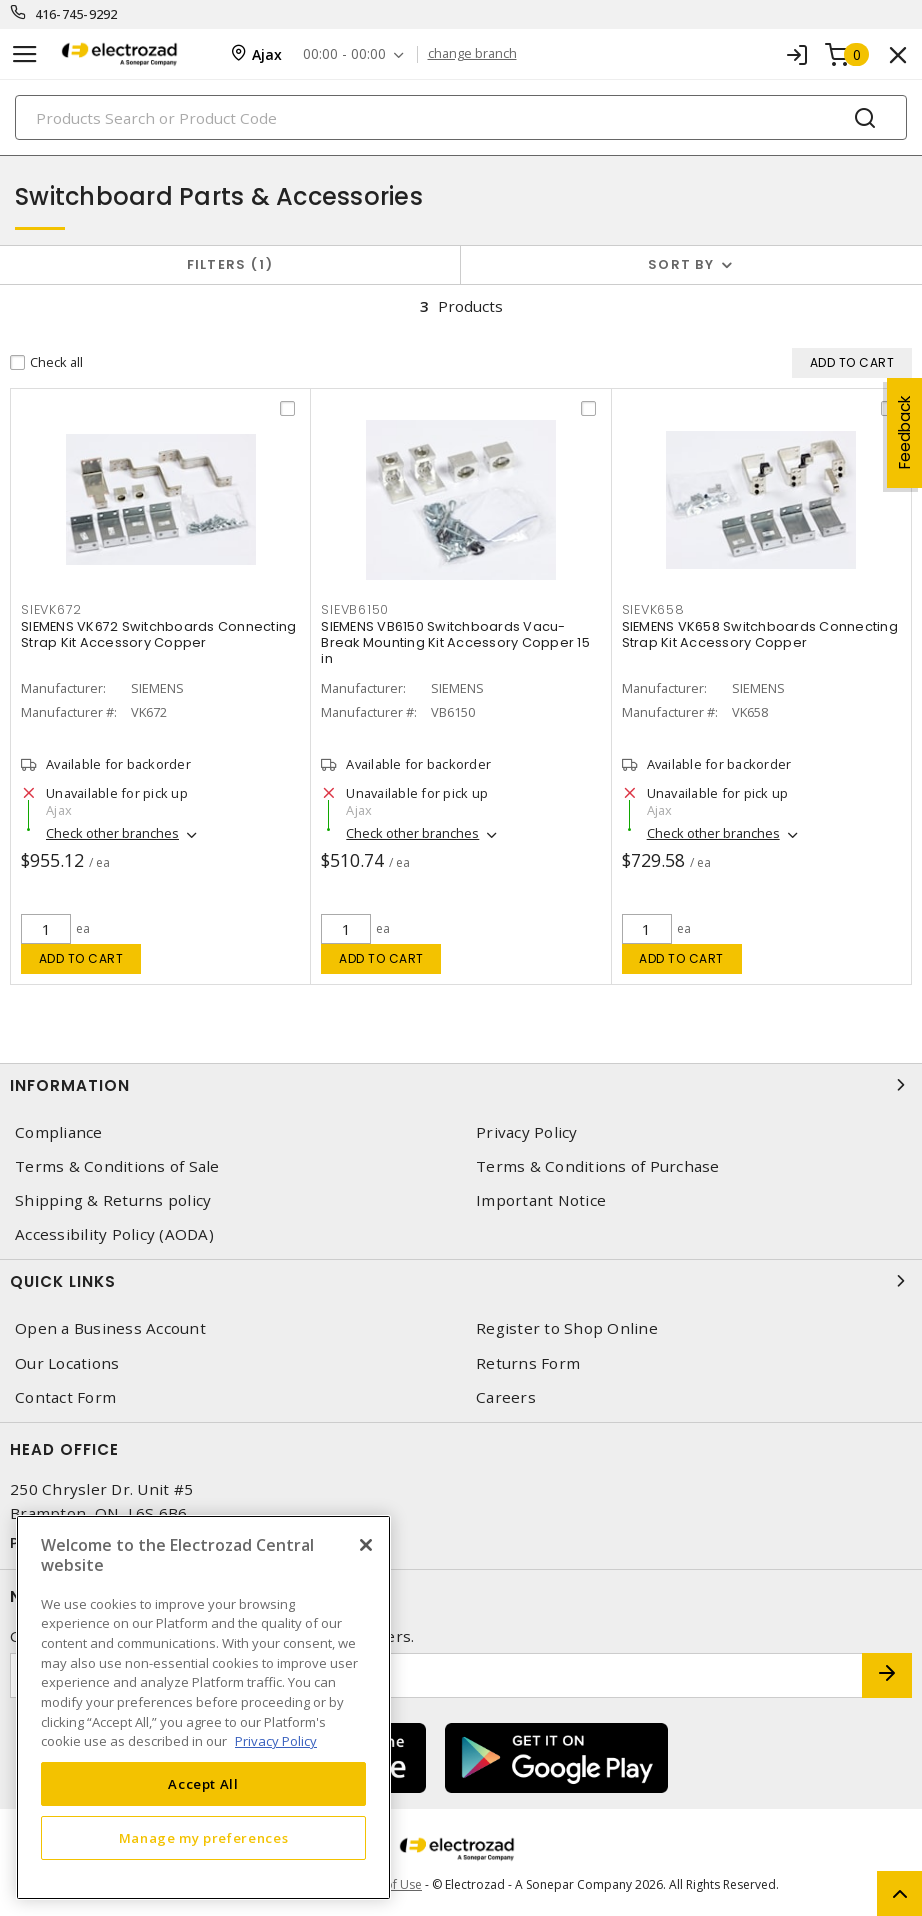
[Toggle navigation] (25, 54)
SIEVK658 (653, 609)
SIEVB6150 (355, 609)
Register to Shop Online (567, 1328)
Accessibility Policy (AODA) (114, 1234)
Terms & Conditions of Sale (117, 1166)
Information (461, 1085)
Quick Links (461, 1281)
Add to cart (81, 958)
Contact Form (65, 1397)
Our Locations (67, 1363)
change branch (472, 54)
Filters (230, 264)
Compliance (59, 1132)
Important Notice (541, 1200)
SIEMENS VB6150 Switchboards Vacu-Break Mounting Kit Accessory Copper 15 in (455, 642)
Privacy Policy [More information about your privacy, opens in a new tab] (276, 1741)
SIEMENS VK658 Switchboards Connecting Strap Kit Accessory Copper (760, 634)
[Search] (461, 117)
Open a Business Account (110, 1328)
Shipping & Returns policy (113, 1200)
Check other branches (112, 833)
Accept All (203, 1784)
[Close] (366, 1545)
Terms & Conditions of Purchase (598, 1166)
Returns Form (528, 1363)
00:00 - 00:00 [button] (344, 54)
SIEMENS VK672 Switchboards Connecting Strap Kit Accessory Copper (158, 634)
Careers (506, 1397)
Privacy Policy (527, 1132)
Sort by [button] (681, 264)
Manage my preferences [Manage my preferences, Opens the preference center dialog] (204, 1838)
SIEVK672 (51, 609)
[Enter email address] (436, 1675)
